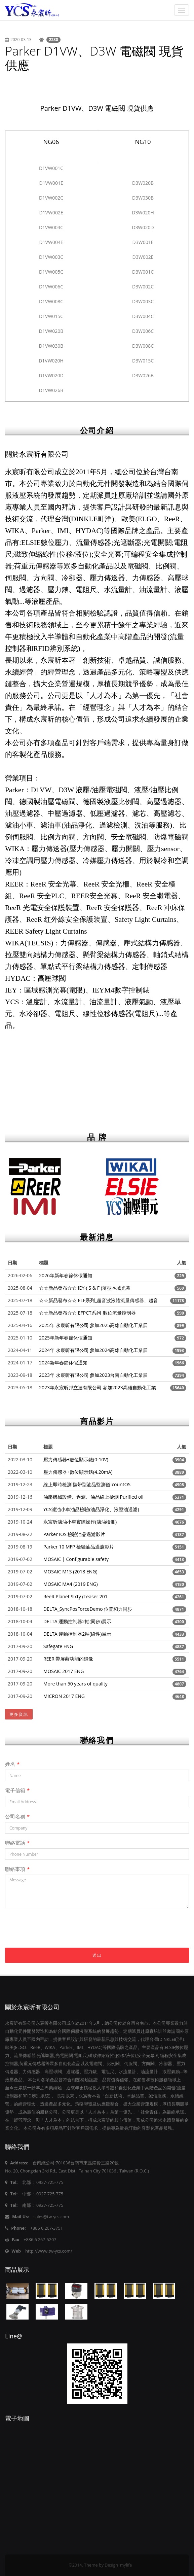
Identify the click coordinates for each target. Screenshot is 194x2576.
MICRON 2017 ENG (64, 1696)
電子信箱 (17, 1790)
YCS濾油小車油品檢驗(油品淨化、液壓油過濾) (91, 1509)
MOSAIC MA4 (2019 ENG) (70, 1584)
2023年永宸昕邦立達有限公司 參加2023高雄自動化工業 (97, 1387)
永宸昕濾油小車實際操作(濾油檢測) (80, 1522)
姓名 (12, 1764)
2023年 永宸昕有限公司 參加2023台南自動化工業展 (93, 1375)
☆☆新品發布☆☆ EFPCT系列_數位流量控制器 (87, 1313)
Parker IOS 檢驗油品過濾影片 (74, 1534)
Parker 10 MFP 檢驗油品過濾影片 (78, 1546)
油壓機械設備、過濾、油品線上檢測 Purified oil (93, 1497)
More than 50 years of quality (75, 1683)
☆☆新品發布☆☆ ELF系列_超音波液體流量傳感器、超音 (98, 1300)
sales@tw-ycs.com (51, 2217)
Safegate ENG (58, 1646)
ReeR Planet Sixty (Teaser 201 (75, 1596)
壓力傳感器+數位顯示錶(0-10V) (75, 1459)
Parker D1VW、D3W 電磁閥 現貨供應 (94, 57)
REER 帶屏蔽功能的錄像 (68, 1659)
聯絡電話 (17, 1842)
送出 (97, 1955)
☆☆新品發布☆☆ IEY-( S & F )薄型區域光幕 (84, 1288)
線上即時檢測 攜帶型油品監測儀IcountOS (86, 1484)
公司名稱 (17, 1816)
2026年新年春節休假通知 (65, 1275)
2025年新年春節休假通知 (65, 1337)
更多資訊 (18, 1714)
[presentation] (56, 1934)
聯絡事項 (17, 1869)
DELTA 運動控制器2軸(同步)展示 (77, 1621)
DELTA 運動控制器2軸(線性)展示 (77, 1634)
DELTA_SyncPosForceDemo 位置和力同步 (87, 1609)
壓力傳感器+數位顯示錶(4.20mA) (78, 1472)
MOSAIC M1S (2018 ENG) (70, 1571)
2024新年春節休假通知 (63, 1362)
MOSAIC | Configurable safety (76, 1559)
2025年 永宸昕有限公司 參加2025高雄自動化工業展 (93, 1325)
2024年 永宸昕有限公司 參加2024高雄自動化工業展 (93, 1350)
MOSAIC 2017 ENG (63, 1671)
